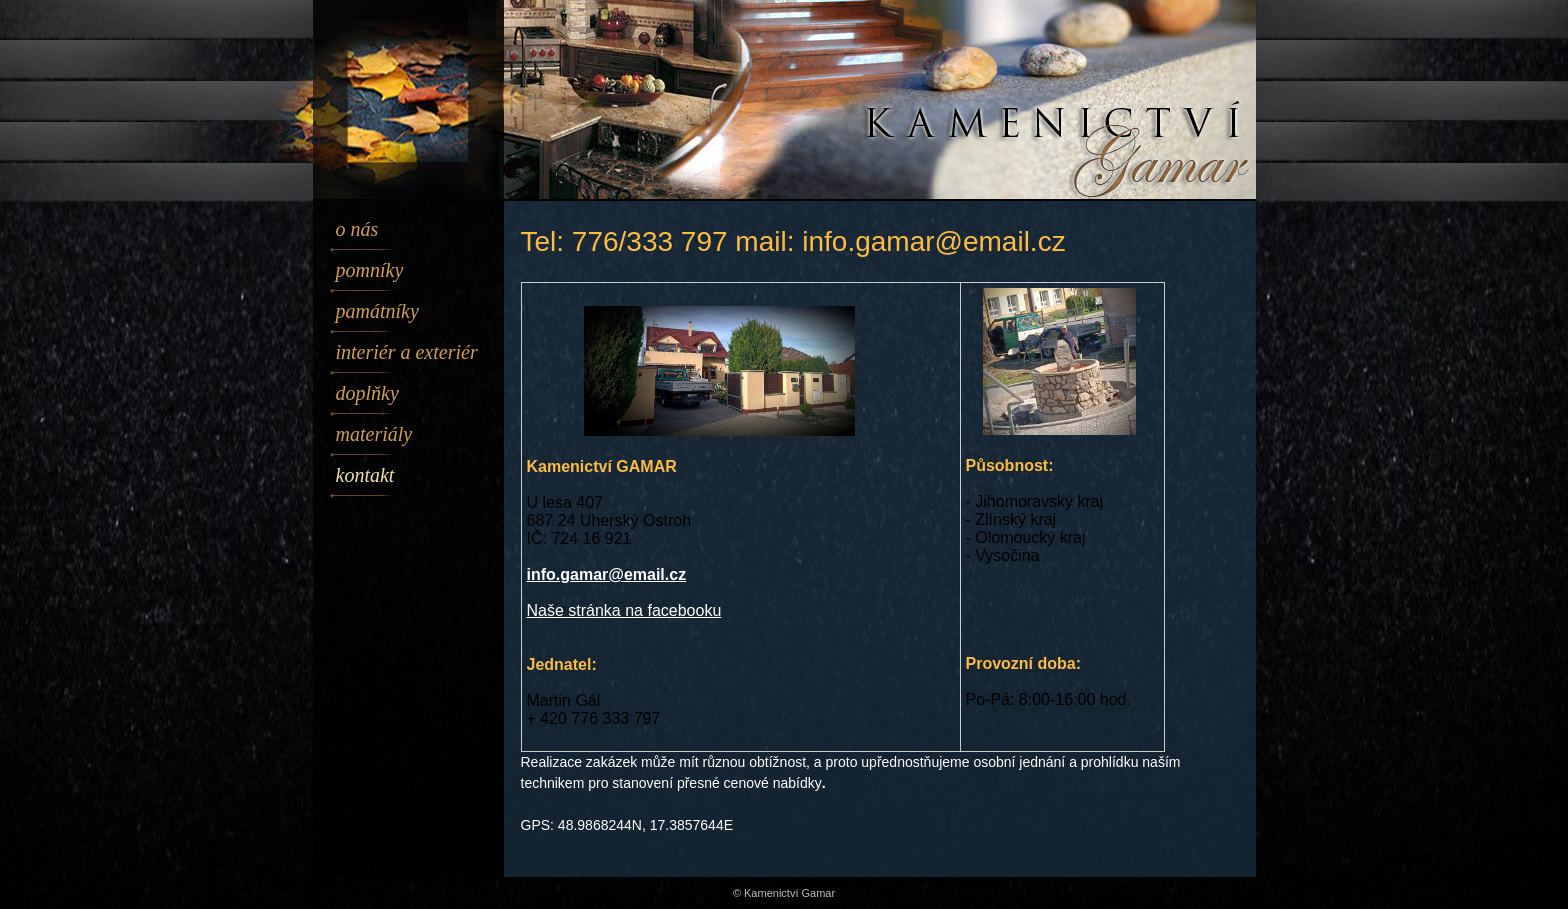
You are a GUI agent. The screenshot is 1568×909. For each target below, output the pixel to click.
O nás (357, 229)
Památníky (377, 311)
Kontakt (365, 475)
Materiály (374, 434)
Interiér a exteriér (407, 352)
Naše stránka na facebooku (624, 610)
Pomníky (370, 270)
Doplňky (367, 393)
